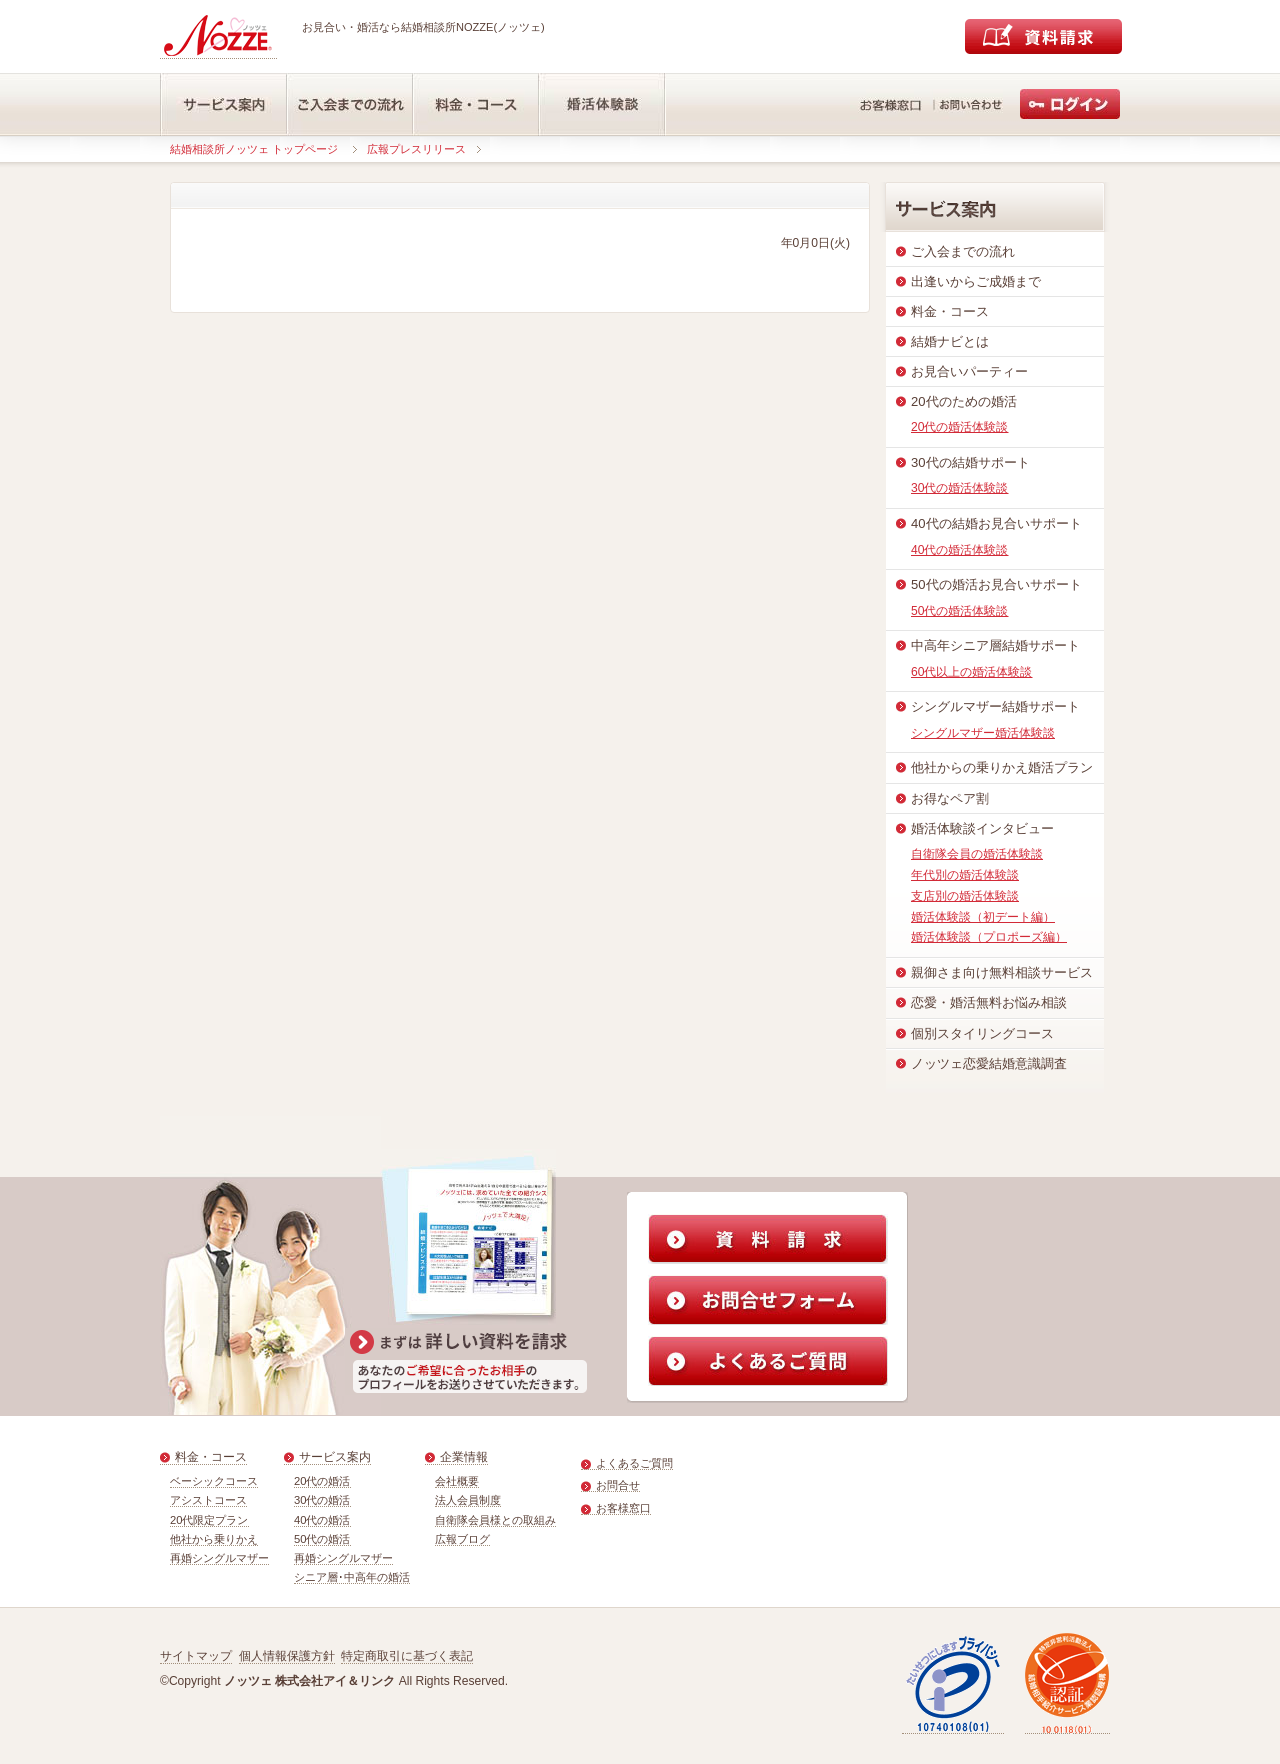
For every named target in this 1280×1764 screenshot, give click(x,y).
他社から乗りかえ (214, 1539)
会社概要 (457, 1481)
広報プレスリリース (416, 149)
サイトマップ (196, 1656)
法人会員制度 (468, 1500)
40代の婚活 (322, 1520)
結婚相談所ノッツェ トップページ (254, 149)
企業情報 (464, 1457)
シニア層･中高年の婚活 (352, 1577)
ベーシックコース (214, 1481)
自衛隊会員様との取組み (495, 1520)
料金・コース (211, 1457)
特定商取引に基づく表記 (407, 1656)
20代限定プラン (209, 1520)
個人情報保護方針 (287, 1656)
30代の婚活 (322, 1500)
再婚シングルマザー (219, 1558)
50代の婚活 (322, 1539)
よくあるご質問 (634, 1463)
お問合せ (618, 1485)
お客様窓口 (623, 1508)
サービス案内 (335, 1457)
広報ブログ (462, 1539)
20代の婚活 (322, 1481)
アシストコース (208, 1500)
